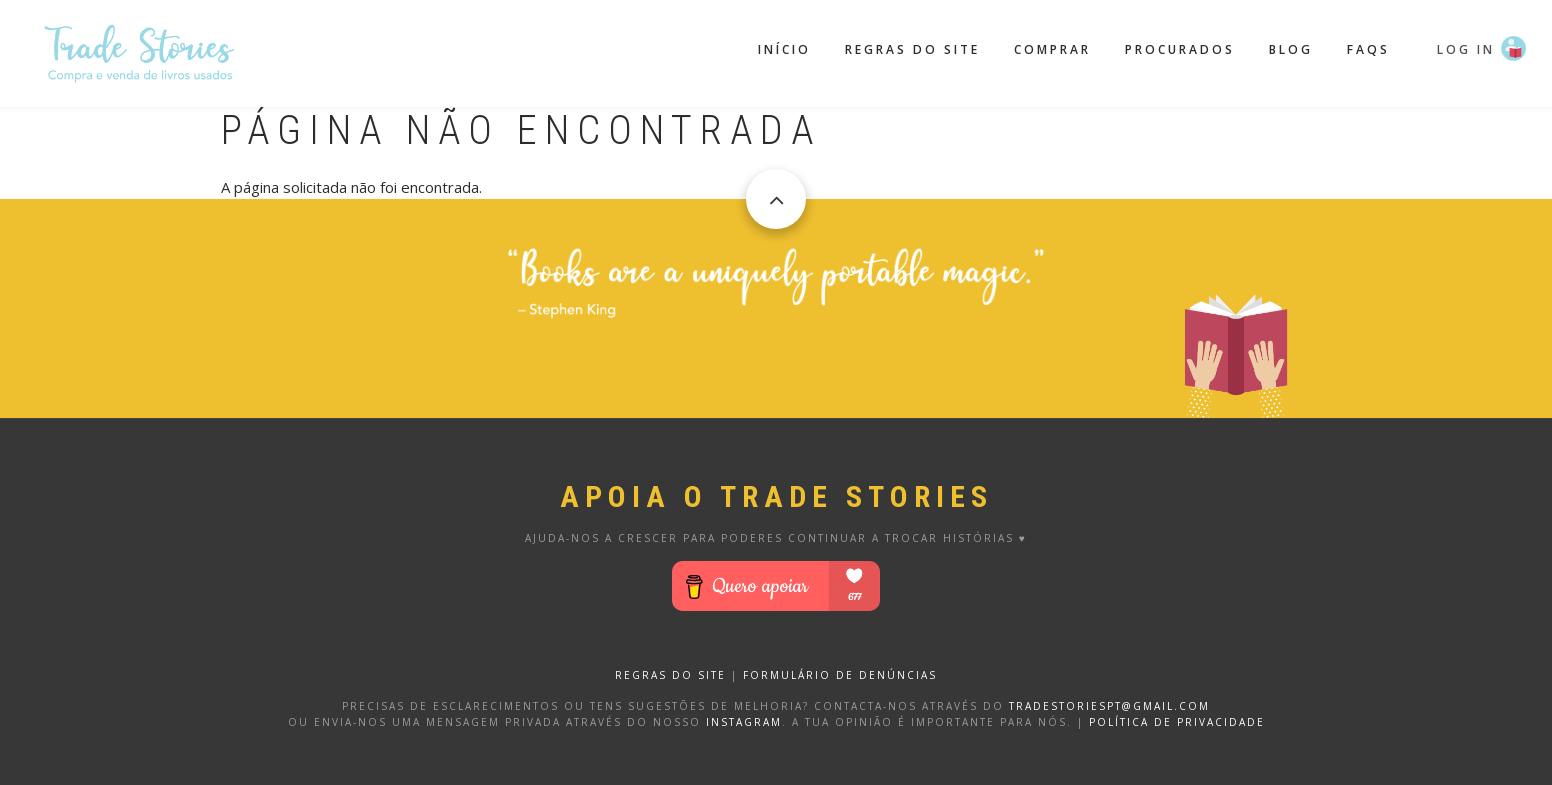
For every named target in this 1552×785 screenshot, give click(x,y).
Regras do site (912, 49)
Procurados (1180, 49)
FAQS (1368, 49)
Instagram (744, 722)
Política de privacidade (1177, 722)
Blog (1291, 49)
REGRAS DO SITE (670, 675)
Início (784, 49)
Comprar (1052, 49)
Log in (1466, 49)
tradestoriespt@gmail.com (1109, 706)
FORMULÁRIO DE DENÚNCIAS (840, 675)
